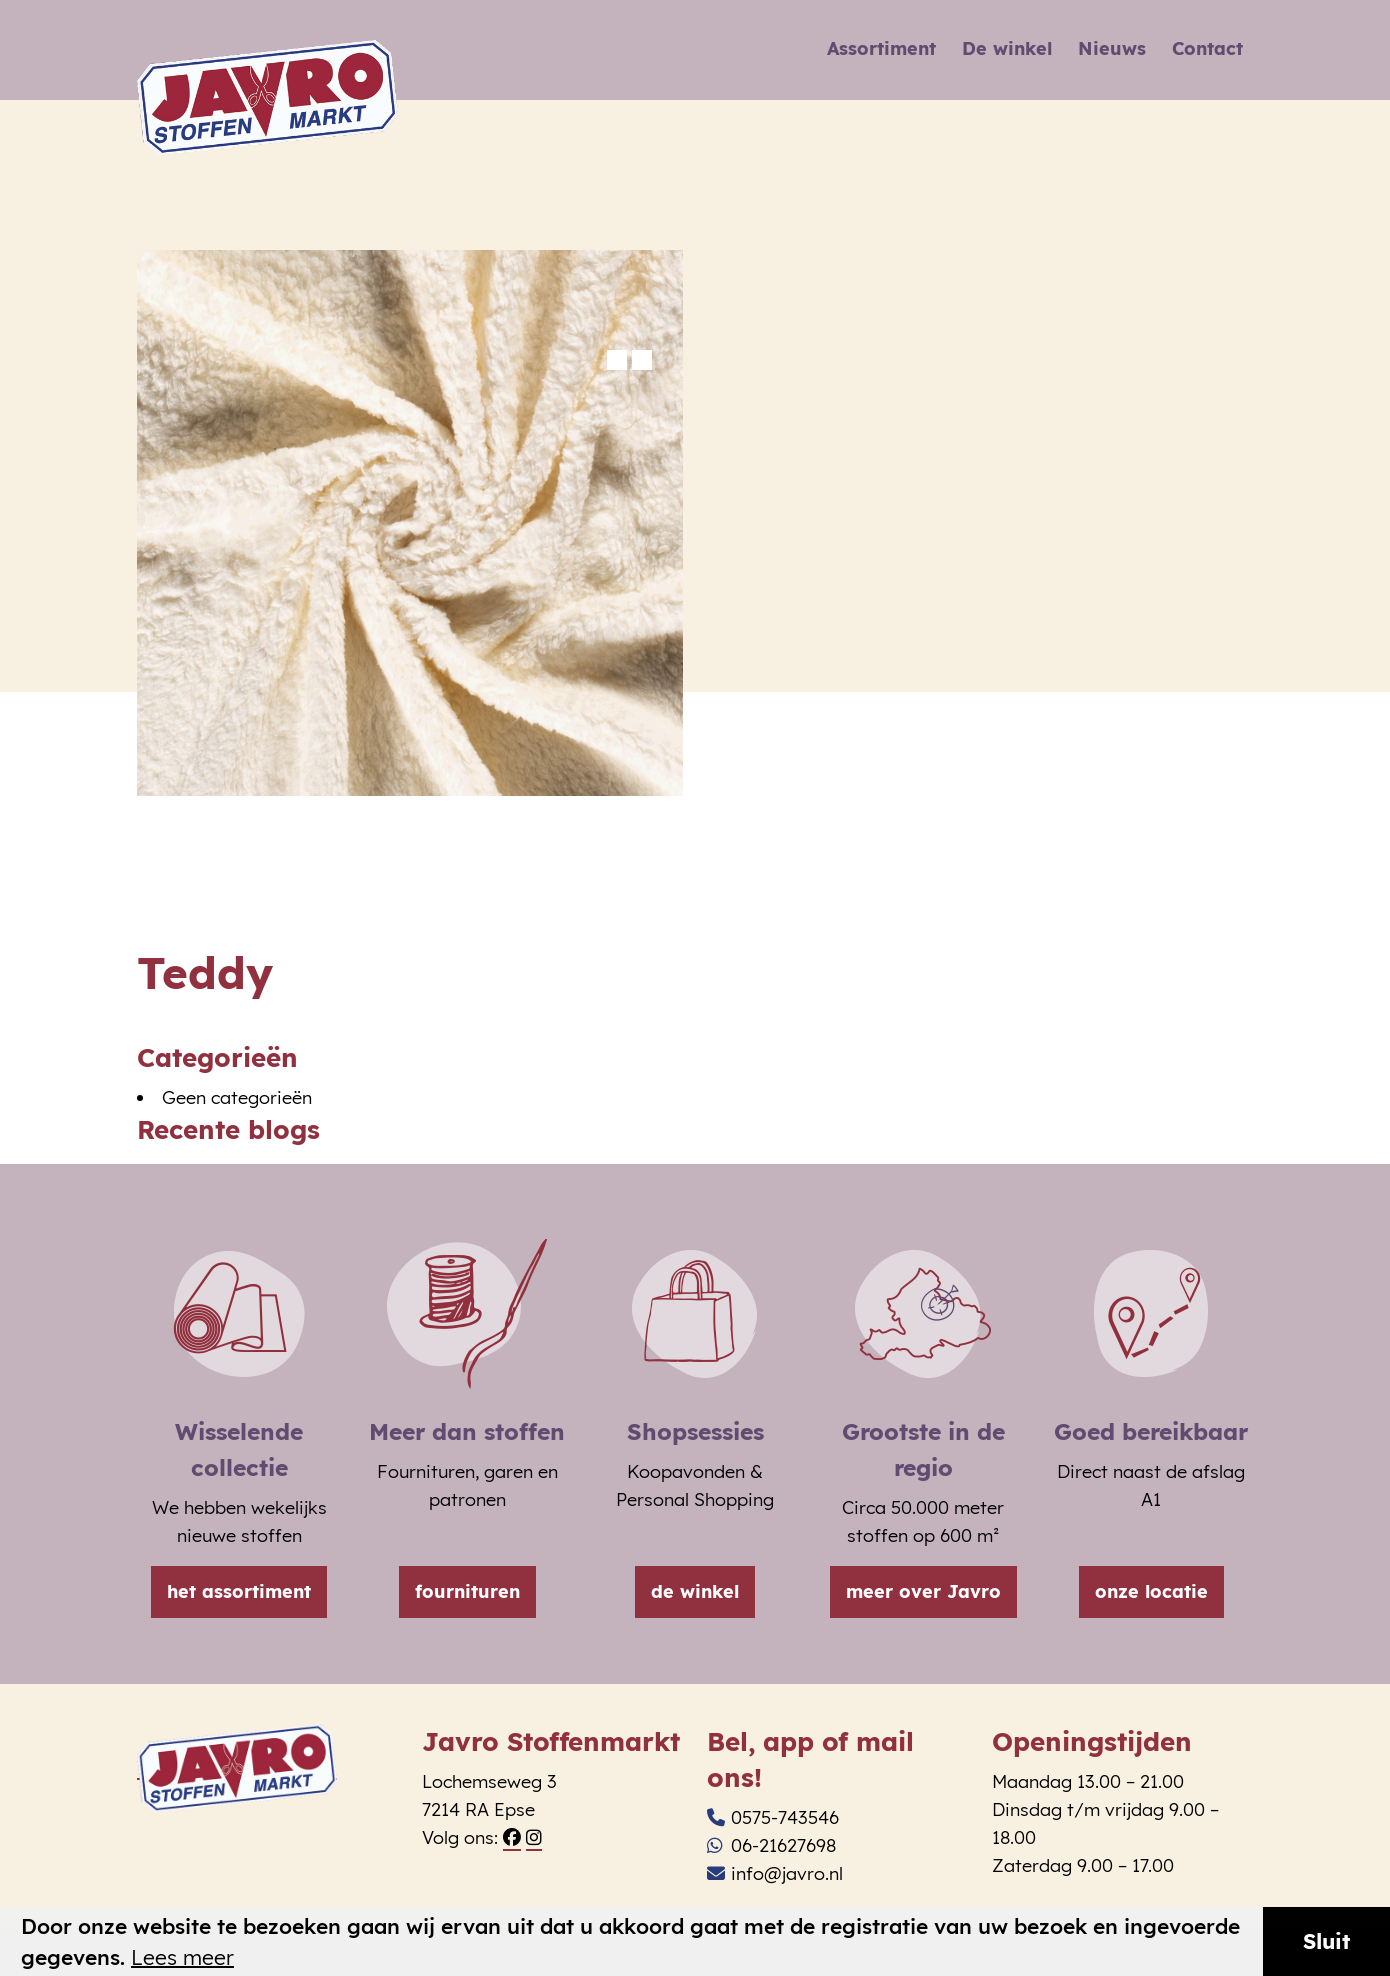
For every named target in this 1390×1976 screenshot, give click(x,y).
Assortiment (881, 48)
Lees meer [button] (182, 1958)
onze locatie (1151, 1591)
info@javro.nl (775, 1873)
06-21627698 (771, 1845)
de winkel (695, 1591)
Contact (1207, 48)
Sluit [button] (1326, 1941)
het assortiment (239, 1591)
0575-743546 (773, 1817)
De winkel (1007, 48)
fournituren (467, 1591)
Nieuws (1112, 48)
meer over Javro (923, 1591)
